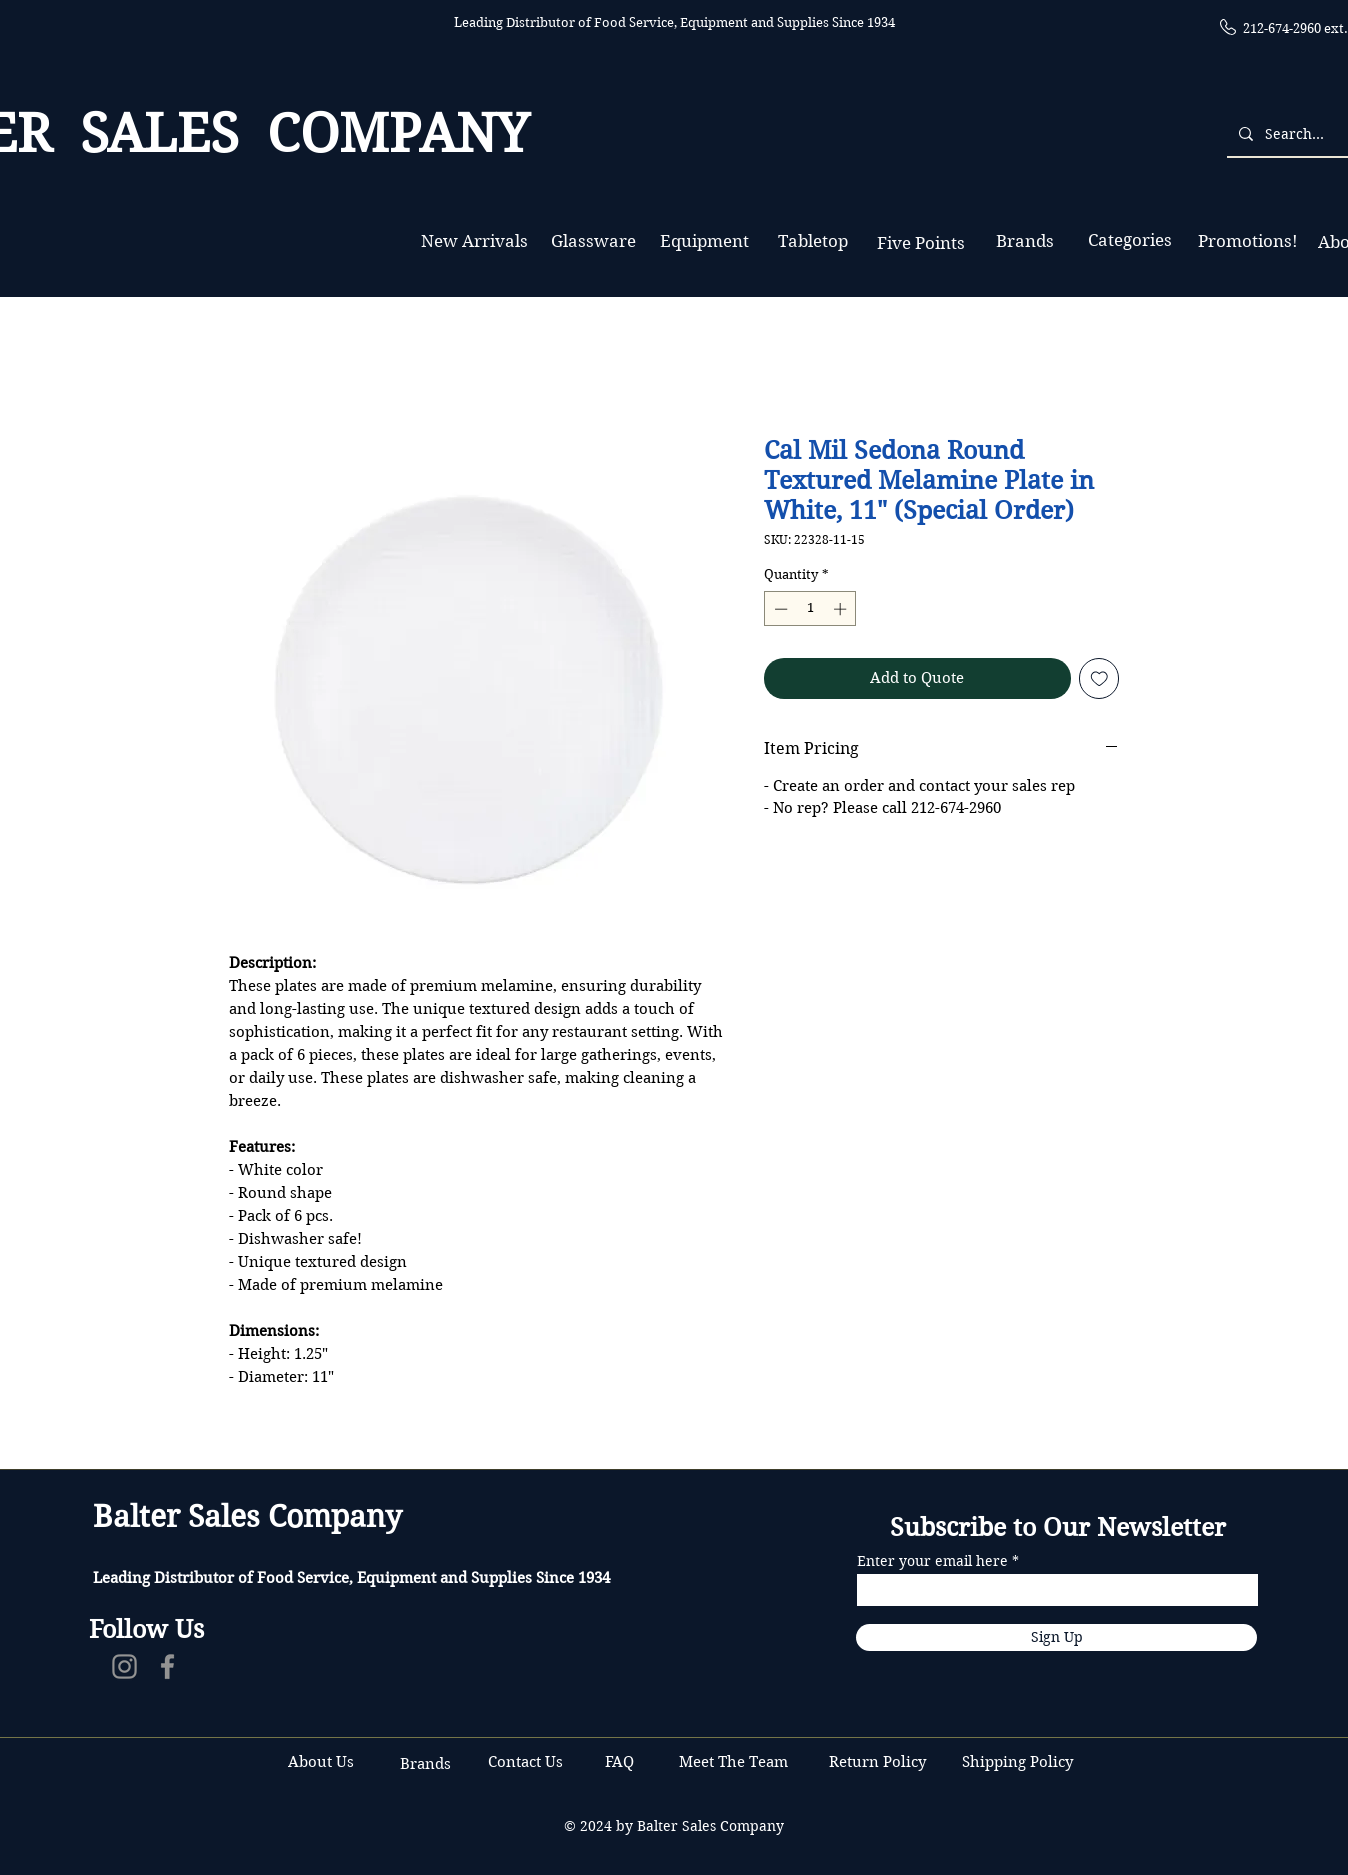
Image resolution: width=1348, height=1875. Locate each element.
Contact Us (527, 1762)
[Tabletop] (812, 241)
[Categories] (1129, 240)
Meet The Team (733, 1762)
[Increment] (842, 609)
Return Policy (879, 1762)
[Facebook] (167, 1666)
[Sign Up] (1056, 1637)
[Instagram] (124, 1666)
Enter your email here (932, 1561)
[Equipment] (704, 241)
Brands (425, 1764)
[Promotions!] (1247, 241)
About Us (321, 1762)
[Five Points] (920, 243)
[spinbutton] (810, 609)
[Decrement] (779, 609)
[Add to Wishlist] (1099, 678)
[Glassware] (593, 241)
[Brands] (1025, 241)
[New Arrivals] (474, 241)
